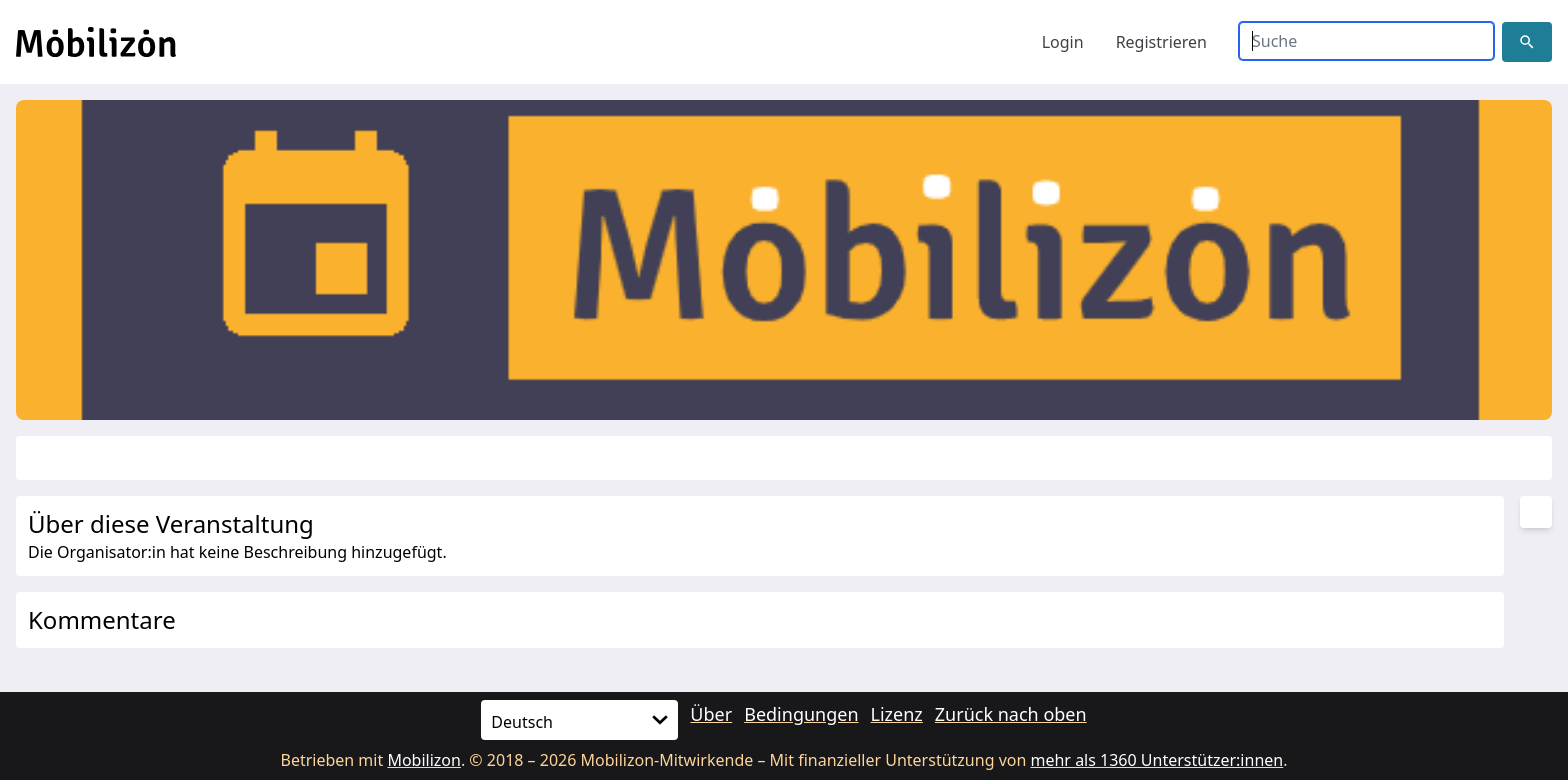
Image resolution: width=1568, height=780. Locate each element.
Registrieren (1161, 42)
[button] (1527, 42)
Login (1063, 42)
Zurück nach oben (1011, 714)
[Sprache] (579, 720)
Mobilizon (424, 760)
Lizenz (897, 714)
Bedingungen (801, 714)
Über (711, 714)
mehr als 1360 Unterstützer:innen (1157, 760)
